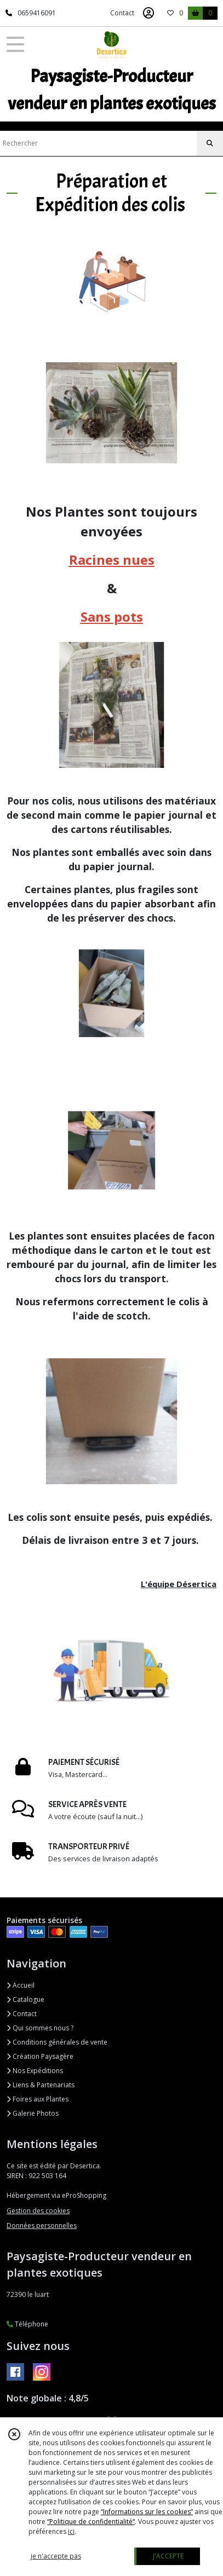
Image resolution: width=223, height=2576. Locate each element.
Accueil (21, 1985)
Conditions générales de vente (57, 2042)
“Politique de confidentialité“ (91, 2521)
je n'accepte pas (56, 2556)
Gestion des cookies (38, 2210)
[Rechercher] (210, 143)
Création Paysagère (40, 2056)
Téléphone (27, 2324)
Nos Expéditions (35, 2070)
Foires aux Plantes (37, 2099)
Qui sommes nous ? (40, 2028)
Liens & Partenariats (41, 2084)
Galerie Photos (33, 2113)
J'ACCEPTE (168, 2556)
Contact (122, 13)
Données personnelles (42, 2225)
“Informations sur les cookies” (147, 2511)
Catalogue (25, 1999)
